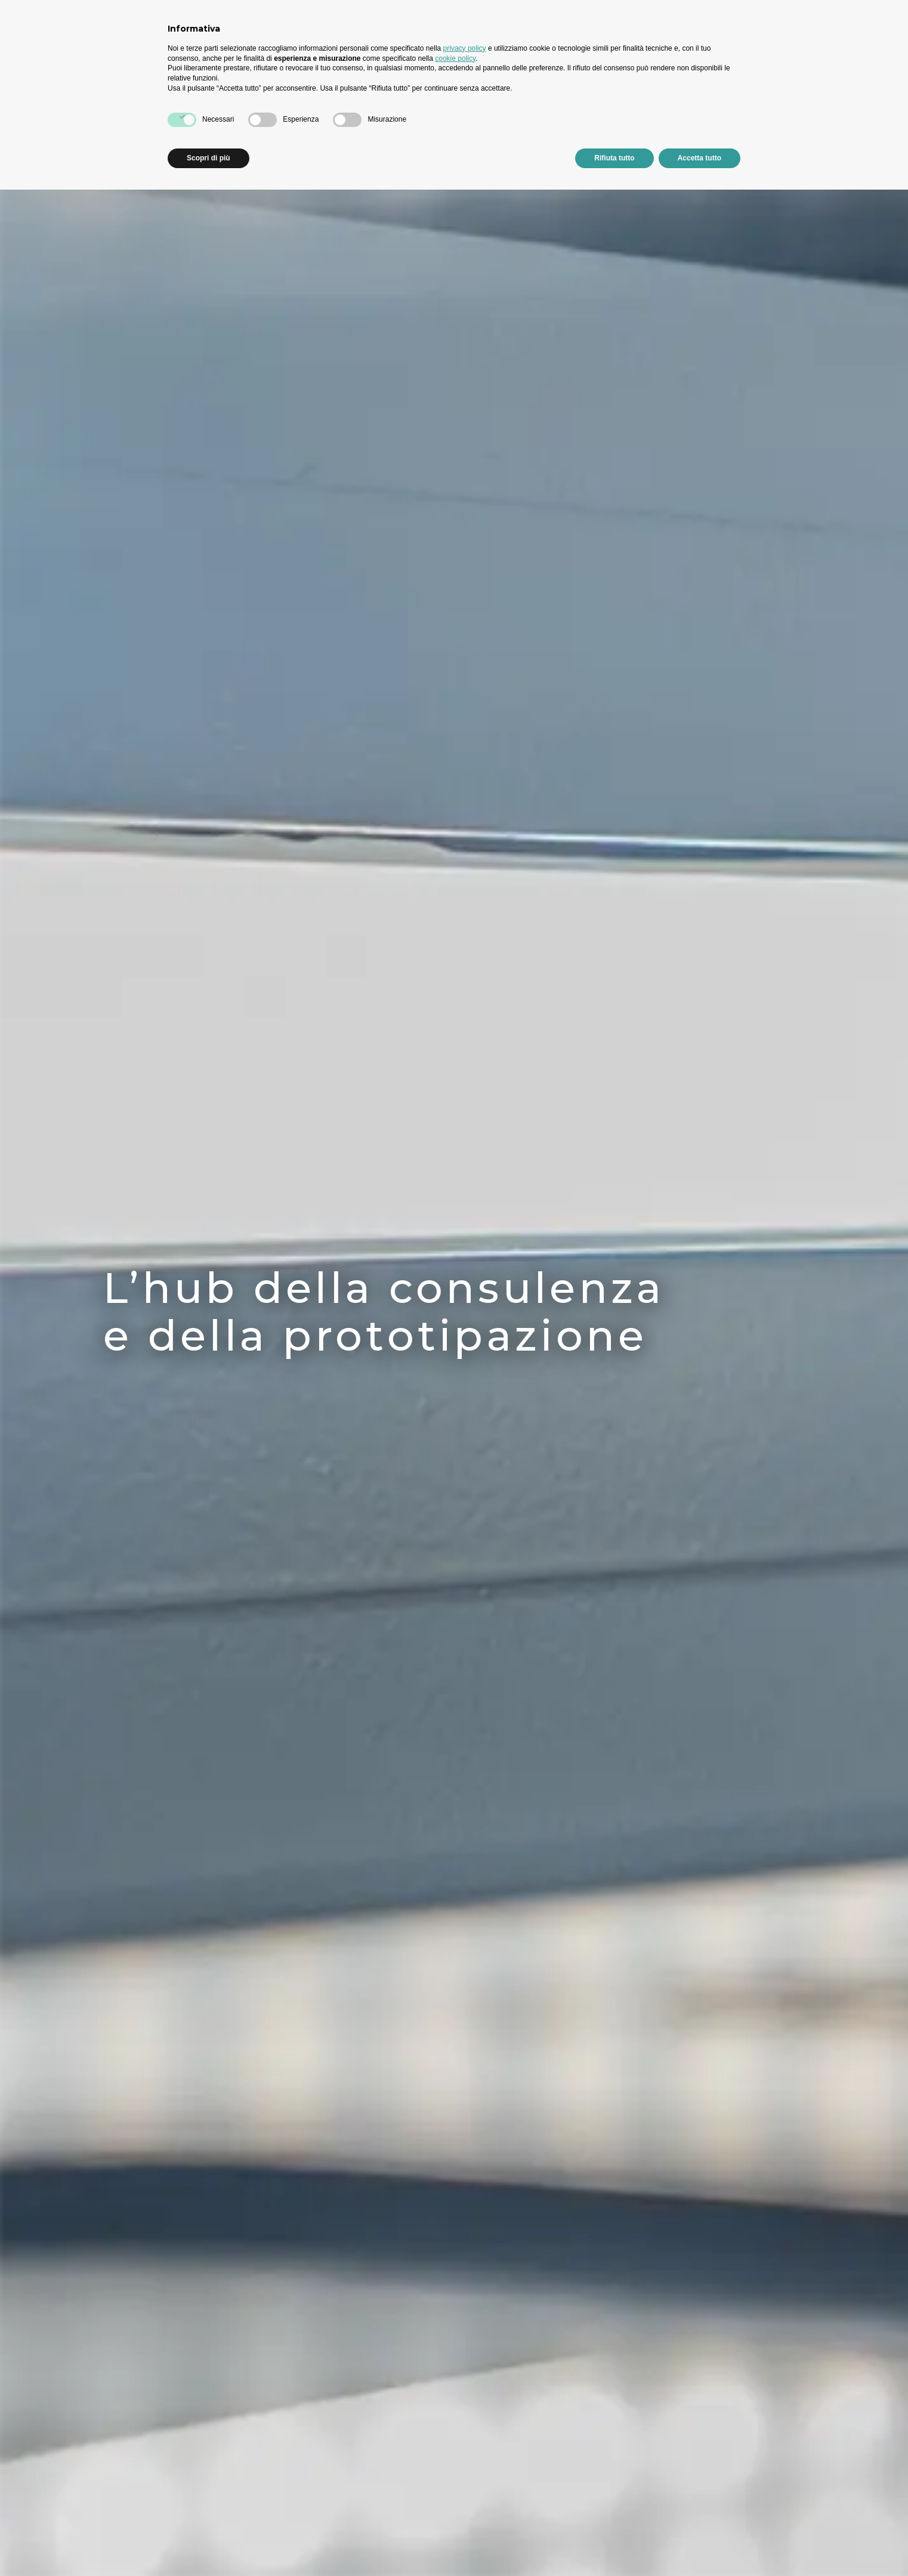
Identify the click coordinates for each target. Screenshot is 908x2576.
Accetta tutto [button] (699, 158)
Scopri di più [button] (208, 158)
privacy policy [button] (464, 48)
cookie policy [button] (455, 58)
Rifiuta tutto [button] (614, 158)
